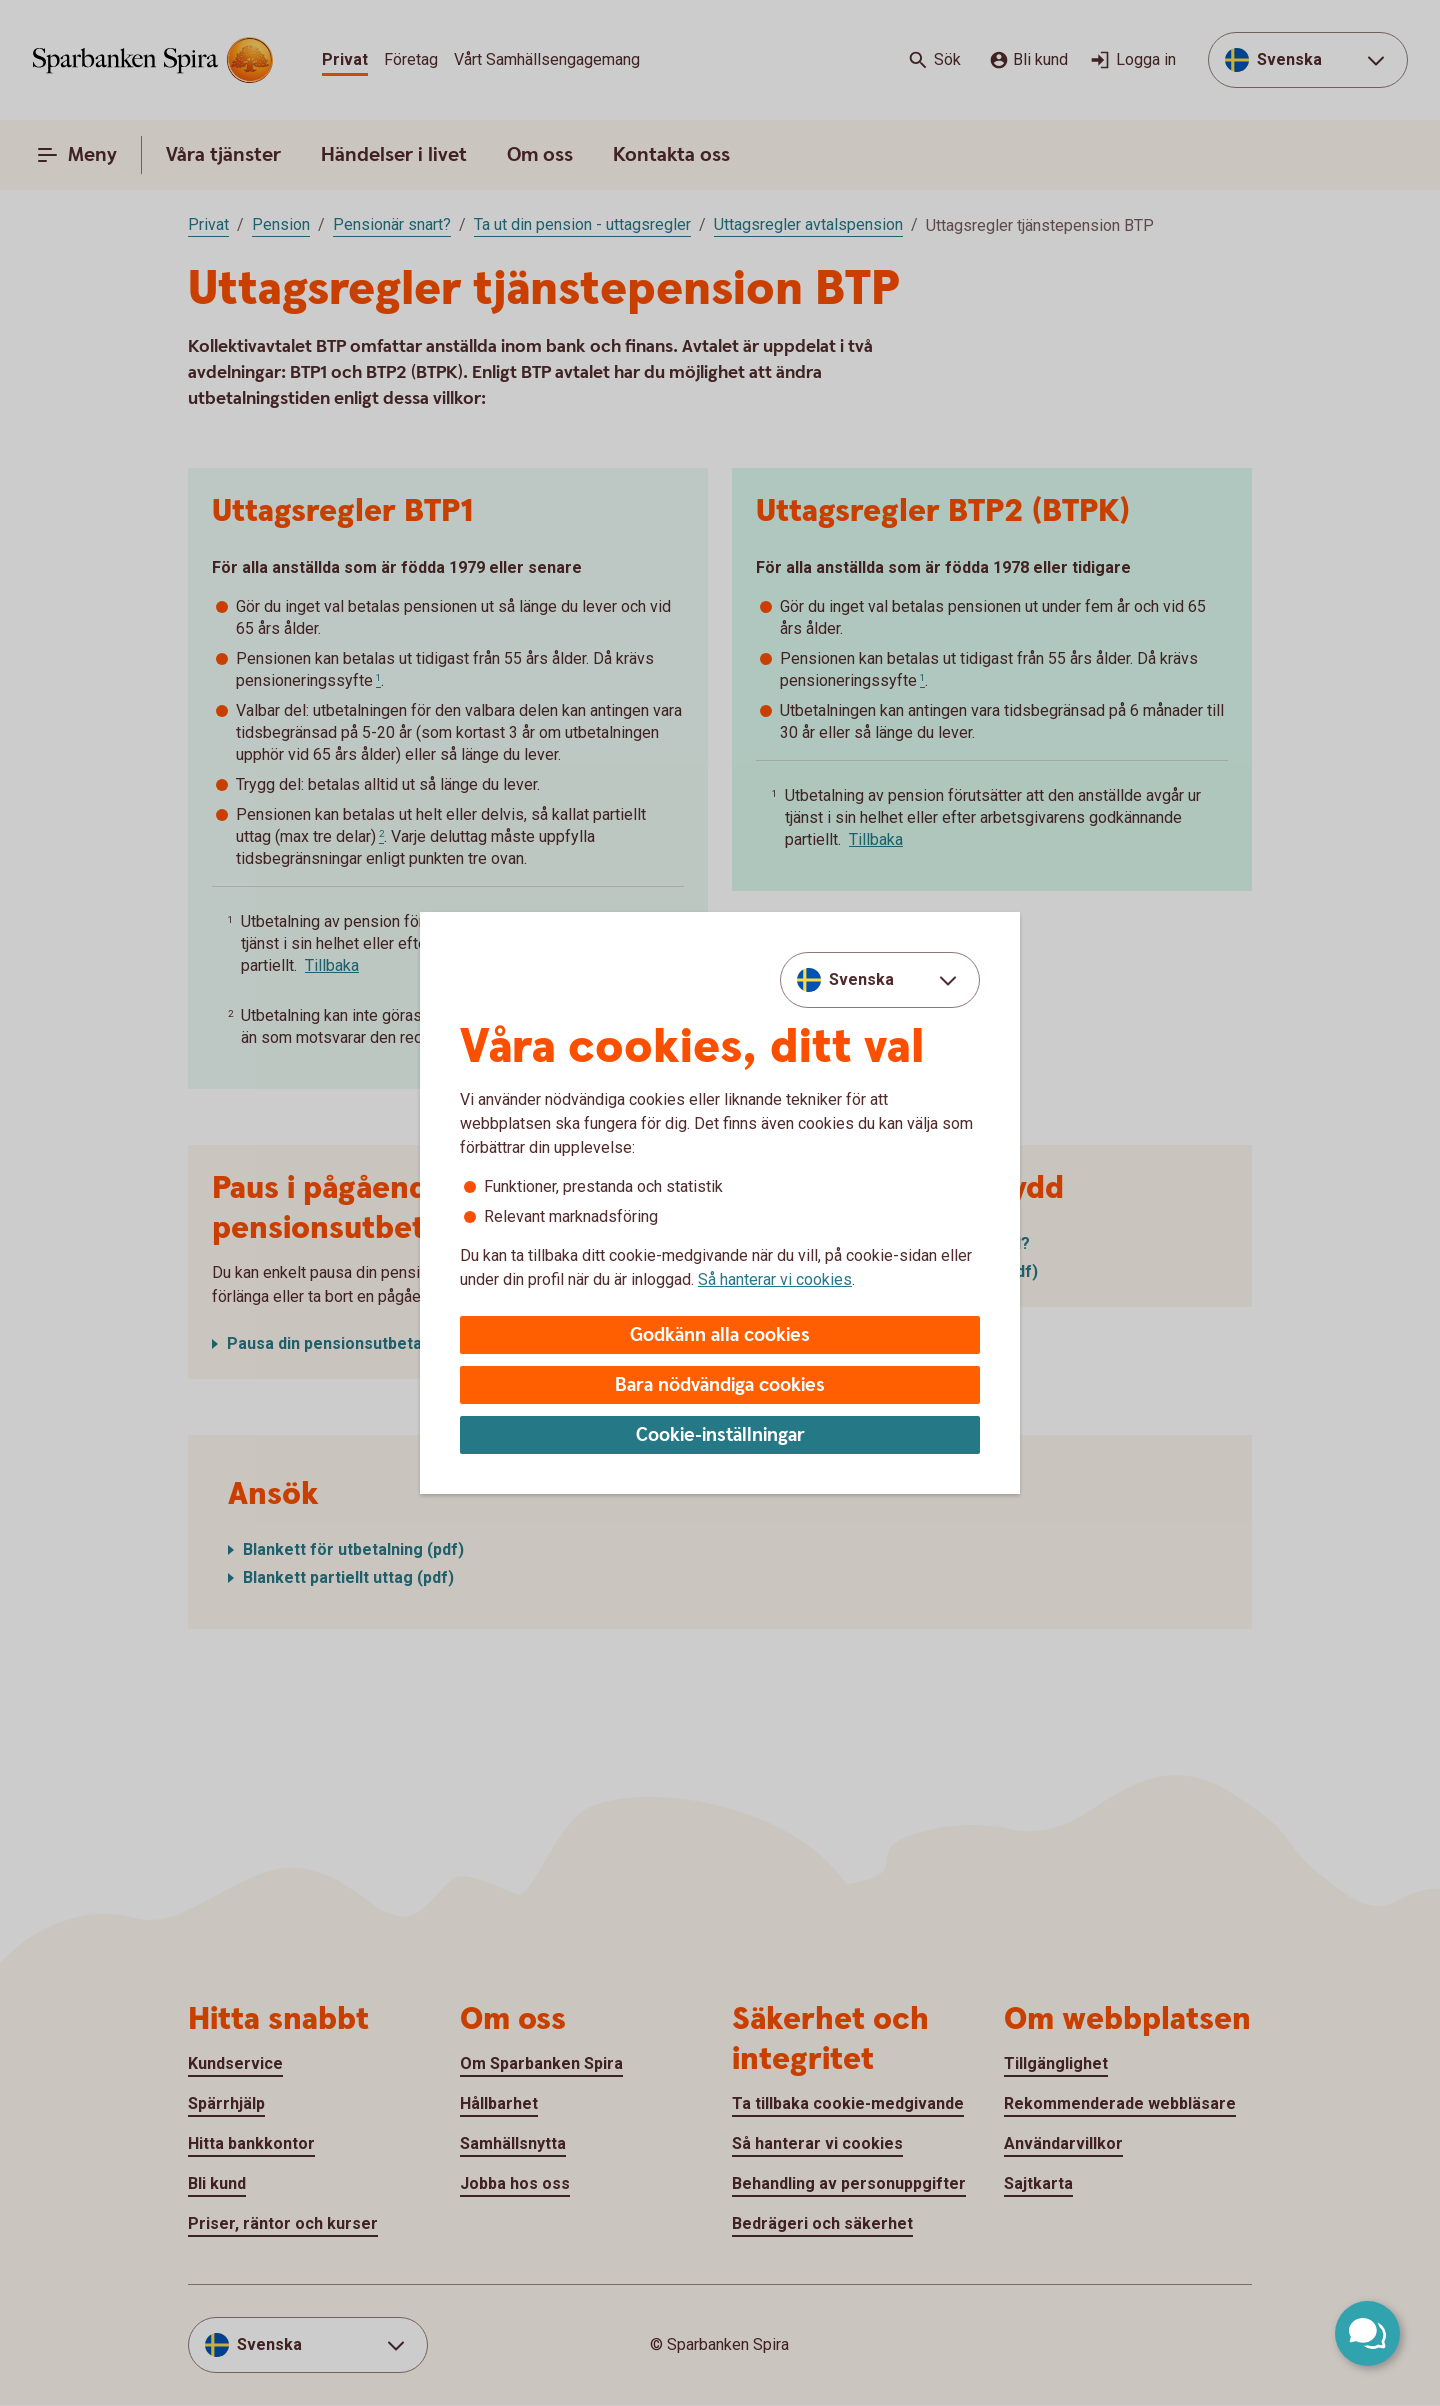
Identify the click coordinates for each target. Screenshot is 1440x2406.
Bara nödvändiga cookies (720, 1385)
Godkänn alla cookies (720, 1335)
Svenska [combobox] (861, 979)
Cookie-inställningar (720, 1435)
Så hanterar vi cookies (775, 1279)
